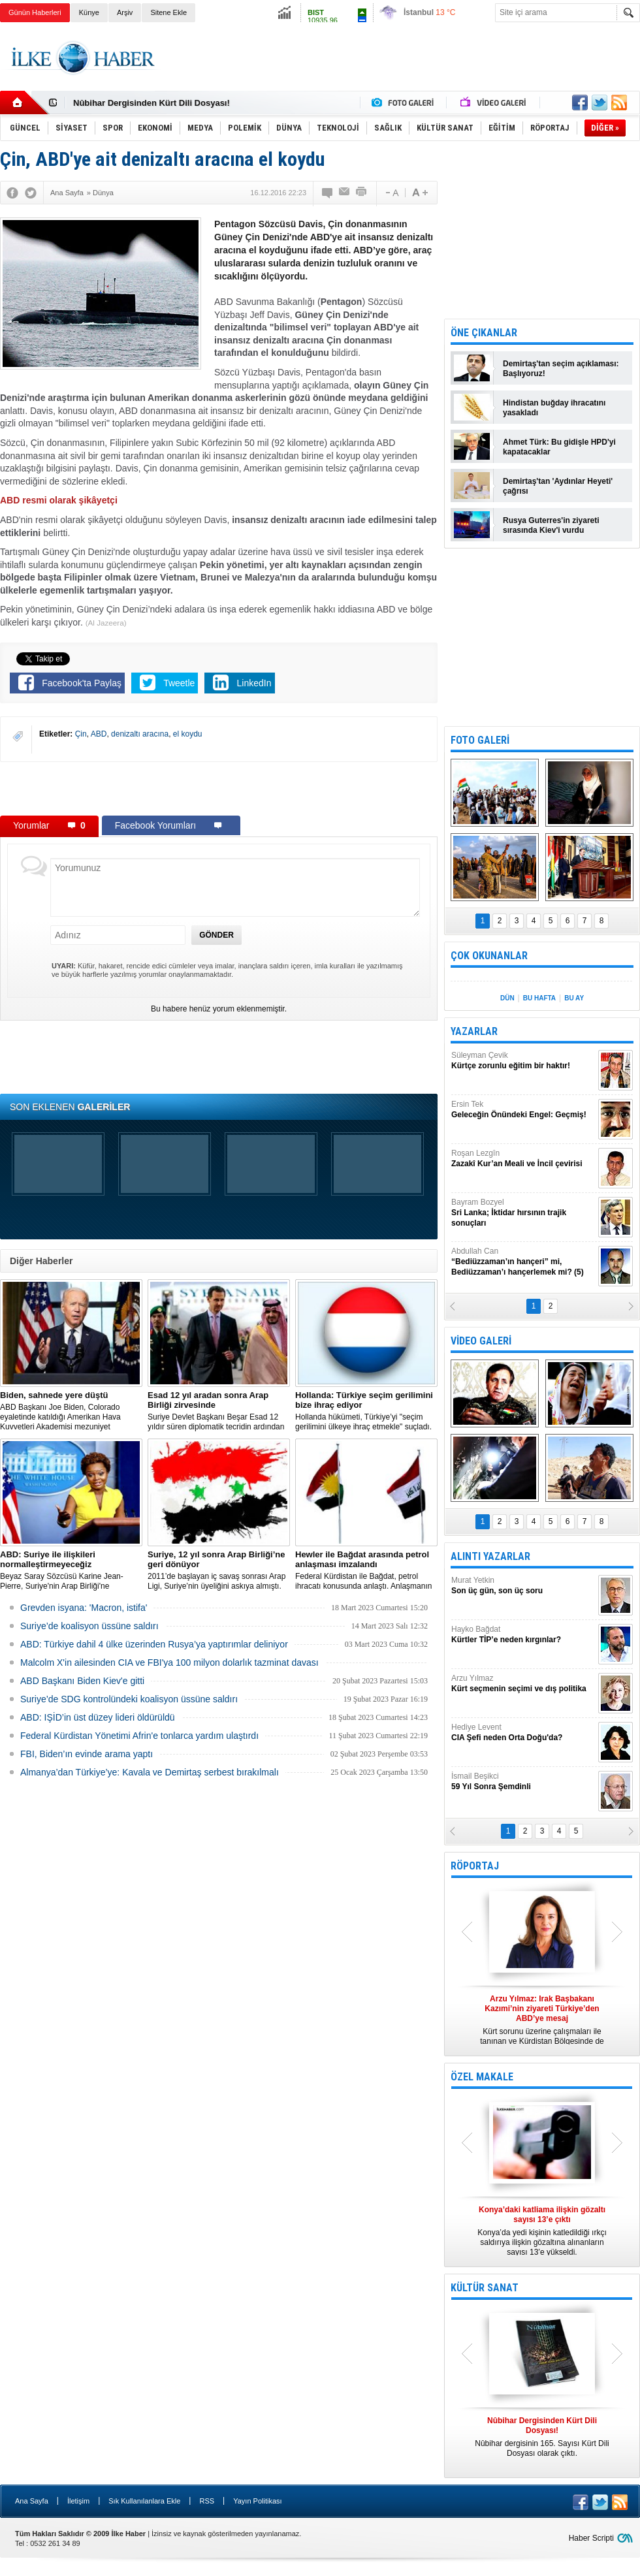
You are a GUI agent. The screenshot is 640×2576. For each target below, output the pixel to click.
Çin (81, 734)
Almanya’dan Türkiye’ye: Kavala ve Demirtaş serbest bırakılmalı (149, 1772)
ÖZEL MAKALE (482, 2077)
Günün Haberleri (34, 12)
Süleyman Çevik (523, 1061)
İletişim (78, 2501)
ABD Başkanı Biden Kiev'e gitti (82, 1681)
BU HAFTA (539, 998)
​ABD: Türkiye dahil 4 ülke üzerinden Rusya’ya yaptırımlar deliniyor (154, 1644)
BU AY (574, 998)
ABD (99, 734)
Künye (89, 12)
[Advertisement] (219, 788)
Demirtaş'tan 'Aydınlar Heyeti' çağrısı (558, 486)
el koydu (187, 734)
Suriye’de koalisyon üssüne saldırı (89, 1626)
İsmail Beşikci (523, 1782)
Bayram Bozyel (523, 1213)
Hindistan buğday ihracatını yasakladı (554, 407)
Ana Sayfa (31, 2501)
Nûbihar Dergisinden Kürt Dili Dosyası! (151, 103)
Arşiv (125, 12)
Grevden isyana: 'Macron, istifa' (83, 1607)
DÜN (507, 998)
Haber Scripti (591, 2538)
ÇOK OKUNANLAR (489, 955)
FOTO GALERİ (480, 740)
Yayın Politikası (257, 2501)
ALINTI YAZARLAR (490, 1556)
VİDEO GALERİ (481, 1341)
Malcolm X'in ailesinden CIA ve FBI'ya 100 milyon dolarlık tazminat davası (169, 1662)
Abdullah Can (523, 1262)
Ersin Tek (523, 1110)
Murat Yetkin (523, 1586)
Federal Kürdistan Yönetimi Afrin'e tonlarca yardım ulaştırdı (139, 1735)
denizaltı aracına (139, 734)
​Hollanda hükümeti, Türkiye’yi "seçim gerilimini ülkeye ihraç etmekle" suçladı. (366, 1410)
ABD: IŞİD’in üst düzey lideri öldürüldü (97, 1717)
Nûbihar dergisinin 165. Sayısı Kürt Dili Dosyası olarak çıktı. (542, 2437)
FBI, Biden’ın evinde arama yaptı (86, 1754)
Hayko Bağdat (523, 1635)
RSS (206, 2501)
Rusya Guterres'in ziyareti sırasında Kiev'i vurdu (551, 525)
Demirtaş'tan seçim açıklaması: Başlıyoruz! (561, 368)
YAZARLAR (474, 1031)
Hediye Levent (523, 1733)
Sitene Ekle (168, 12)
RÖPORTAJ (475, 1866)
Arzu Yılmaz (523, 1684)
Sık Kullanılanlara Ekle (144, 2501)
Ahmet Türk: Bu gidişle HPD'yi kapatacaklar (559, 446)
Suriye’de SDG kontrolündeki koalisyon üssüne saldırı (129, 1699)
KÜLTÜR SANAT (485, 2288)
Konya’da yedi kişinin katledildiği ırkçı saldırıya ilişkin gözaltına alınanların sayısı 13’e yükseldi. (542, 2231)
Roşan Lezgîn (523, 1159)
